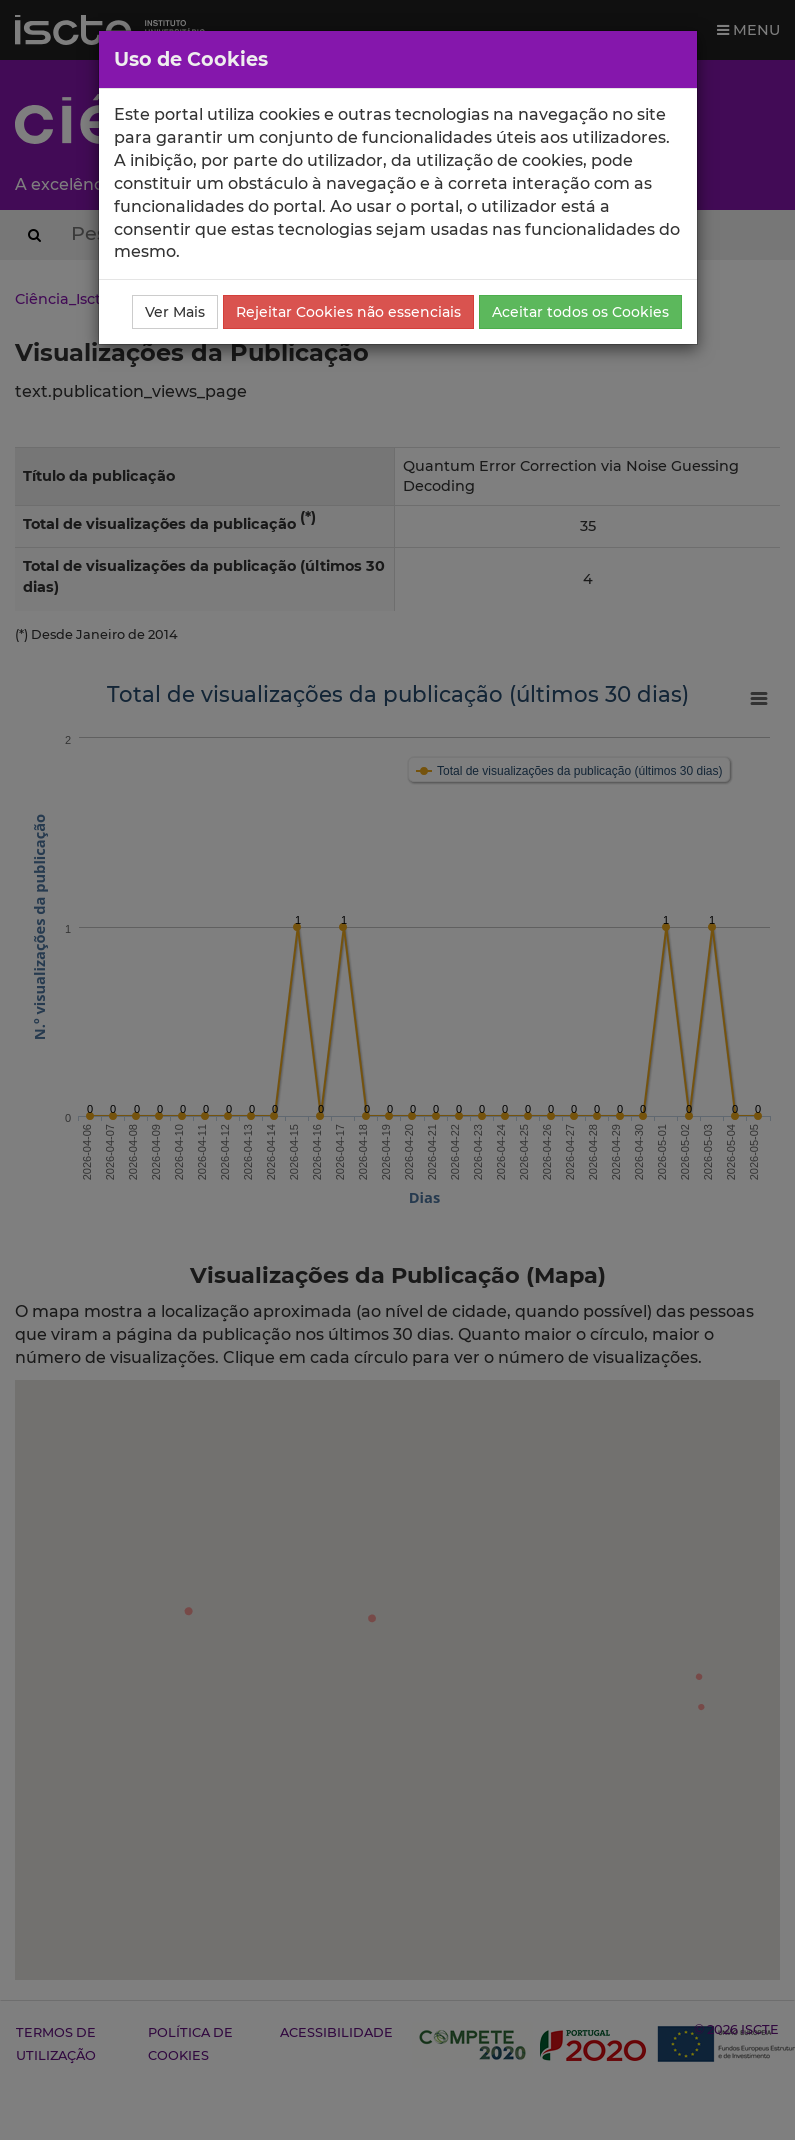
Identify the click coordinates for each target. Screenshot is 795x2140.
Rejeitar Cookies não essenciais (348, 312)
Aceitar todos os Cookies (580, 312)
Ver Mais (175, 312)
